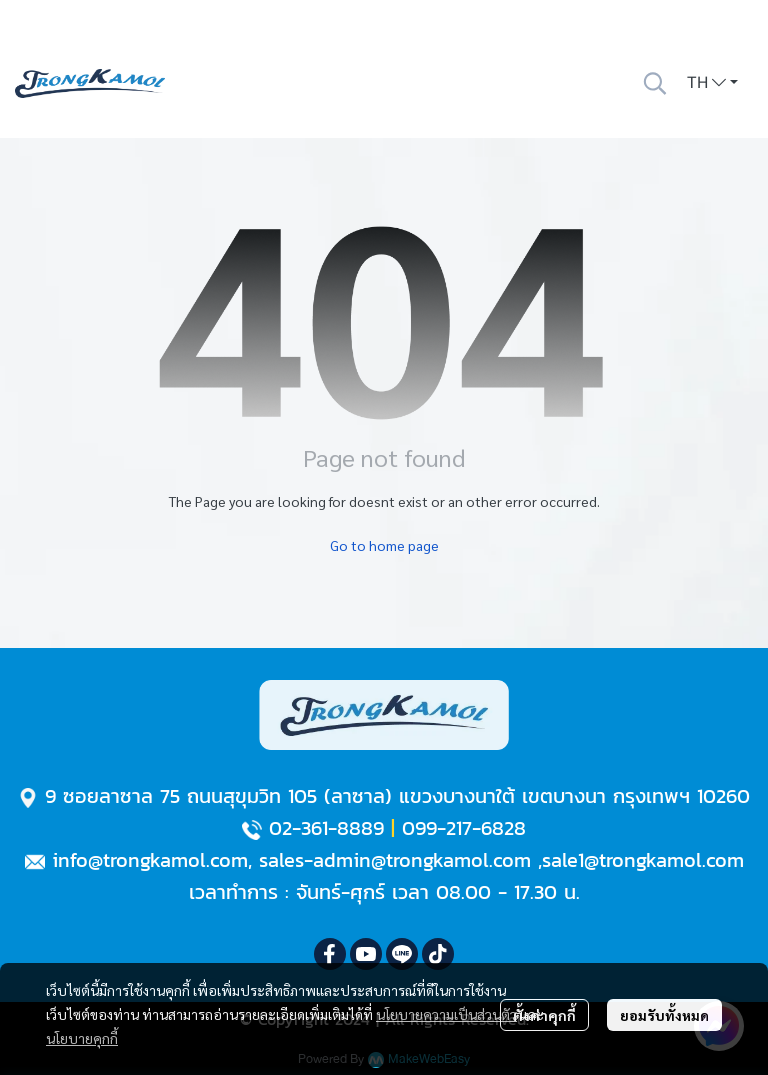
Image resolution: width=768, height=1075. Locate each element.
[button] (655, 83)
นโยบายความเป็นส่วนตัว (446, 1014)
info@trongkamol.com (150, 860)
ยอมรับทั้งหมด (664, 1015)
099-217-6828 (464, 828)
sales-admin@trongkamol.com (395, 860)
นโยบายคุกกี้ (82, 1038)
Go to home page (384, 545)
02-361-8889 (326, 828)
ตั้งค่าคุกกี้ (544, 1015)
